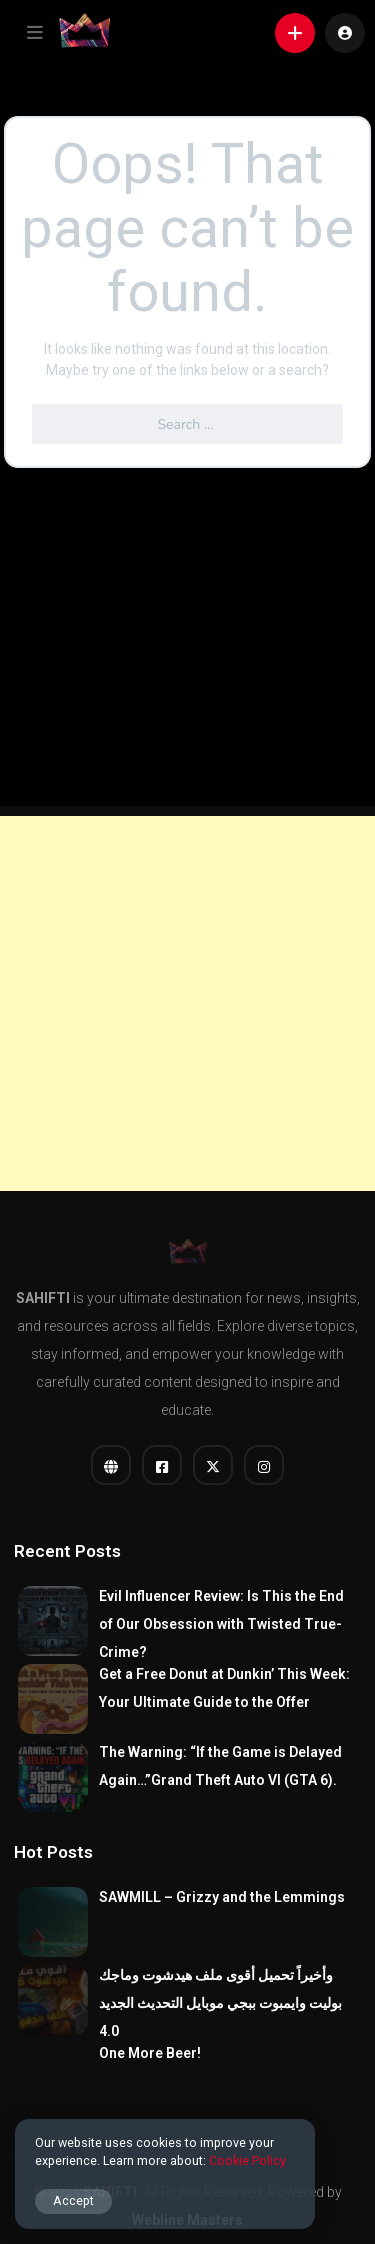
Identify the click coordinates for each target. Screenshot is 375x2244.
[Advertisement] (187, 1003)
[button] (35, 33)
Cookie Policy (247, 2160)
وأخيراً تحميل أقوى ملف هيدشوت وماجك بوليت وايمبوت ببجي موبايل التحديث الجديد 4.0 (220, 2003)
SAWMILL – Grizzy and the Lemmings (222, 1897)
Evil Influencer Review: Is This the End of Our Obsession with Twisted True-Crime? (221, 1624)
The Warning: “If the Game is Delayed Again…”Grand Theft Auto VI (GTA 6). (220, 1766)
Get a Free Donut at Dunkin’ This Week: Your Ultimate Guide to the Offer (224, 1688)
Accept (73, 2200)
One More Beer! (150, 2053)
